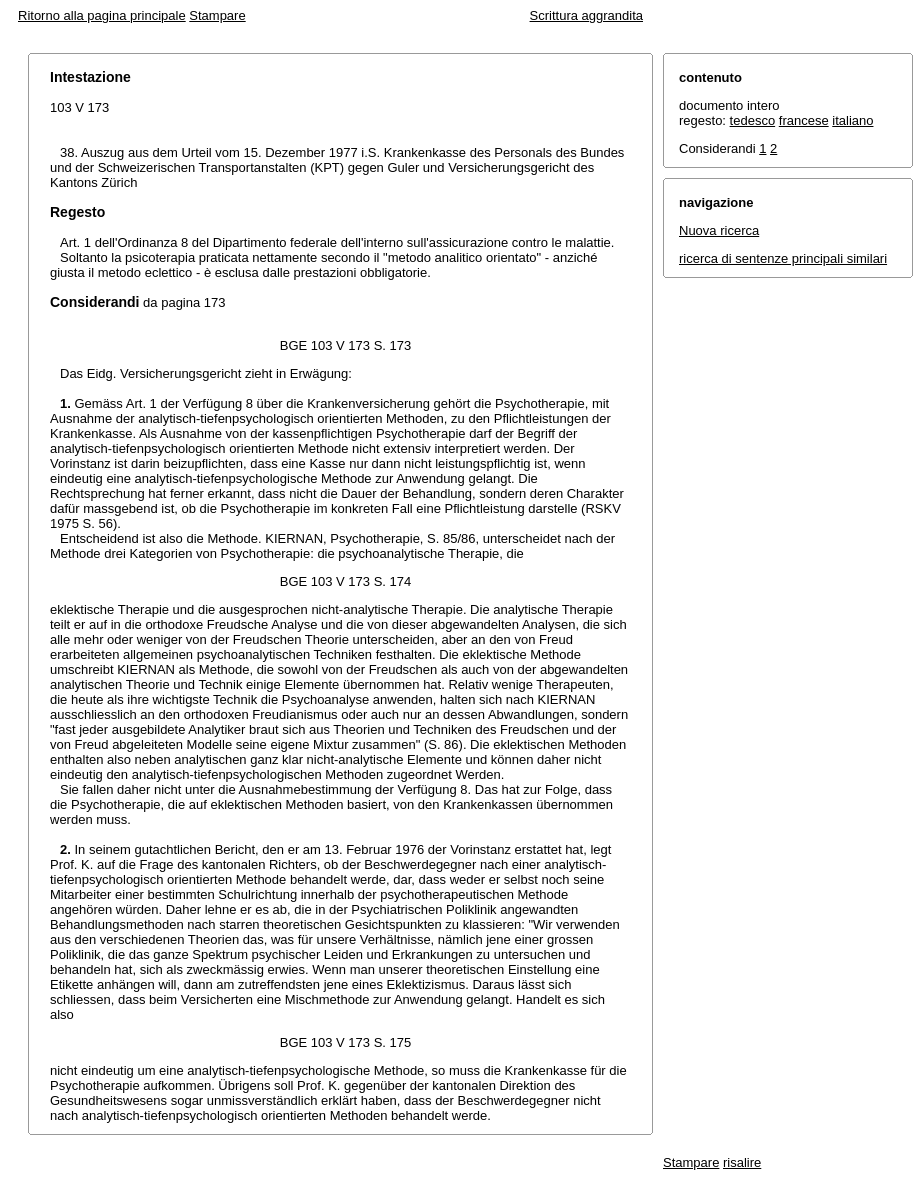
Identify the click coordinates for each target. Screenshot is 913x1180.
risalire (742, 1162)
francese (804, 120)
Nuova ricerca (719, 230)
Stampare (217, 15)
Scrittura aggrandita (586, 15)
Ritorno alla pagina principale (102, 15)
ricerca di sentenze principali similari (783, 258)
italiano (852, 120)
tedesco (753, 120)
